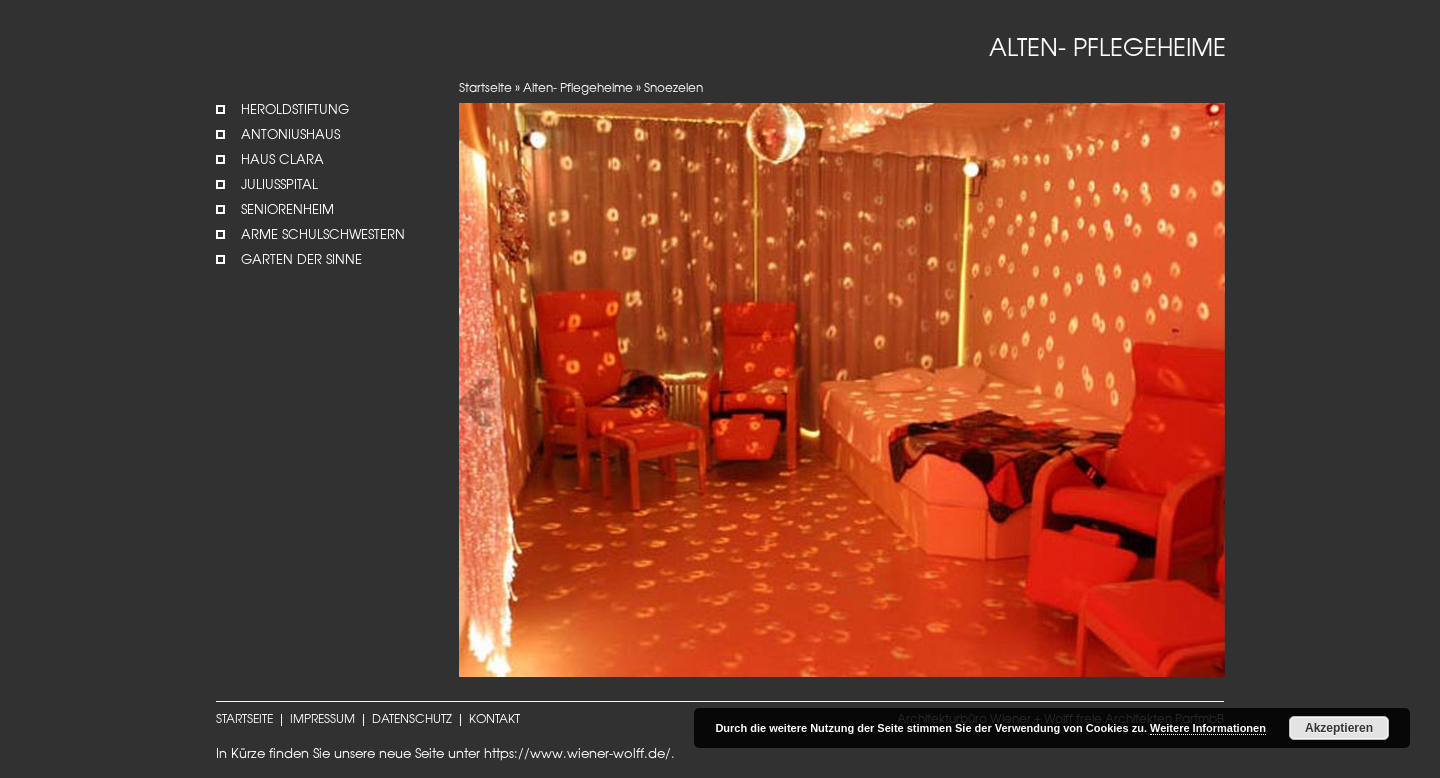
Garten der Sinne (301, 260)
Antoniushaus (290, 135)
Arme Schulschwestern (323, 235)
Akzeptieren (1339, 728)
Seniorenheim (287, 210)
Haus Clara (282, 160)
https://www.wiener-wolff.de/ (577, 754)
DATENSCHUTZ (412, 720)
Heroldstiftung (295, 110)
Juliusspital (279, 185)
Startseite (485, 89)
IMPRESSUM (322, 720)
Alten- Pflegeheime (578, 89)
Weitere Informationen (1208, 728)
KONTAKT (494, 720)
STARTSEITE (244, 720)
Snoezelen (673, 89)
